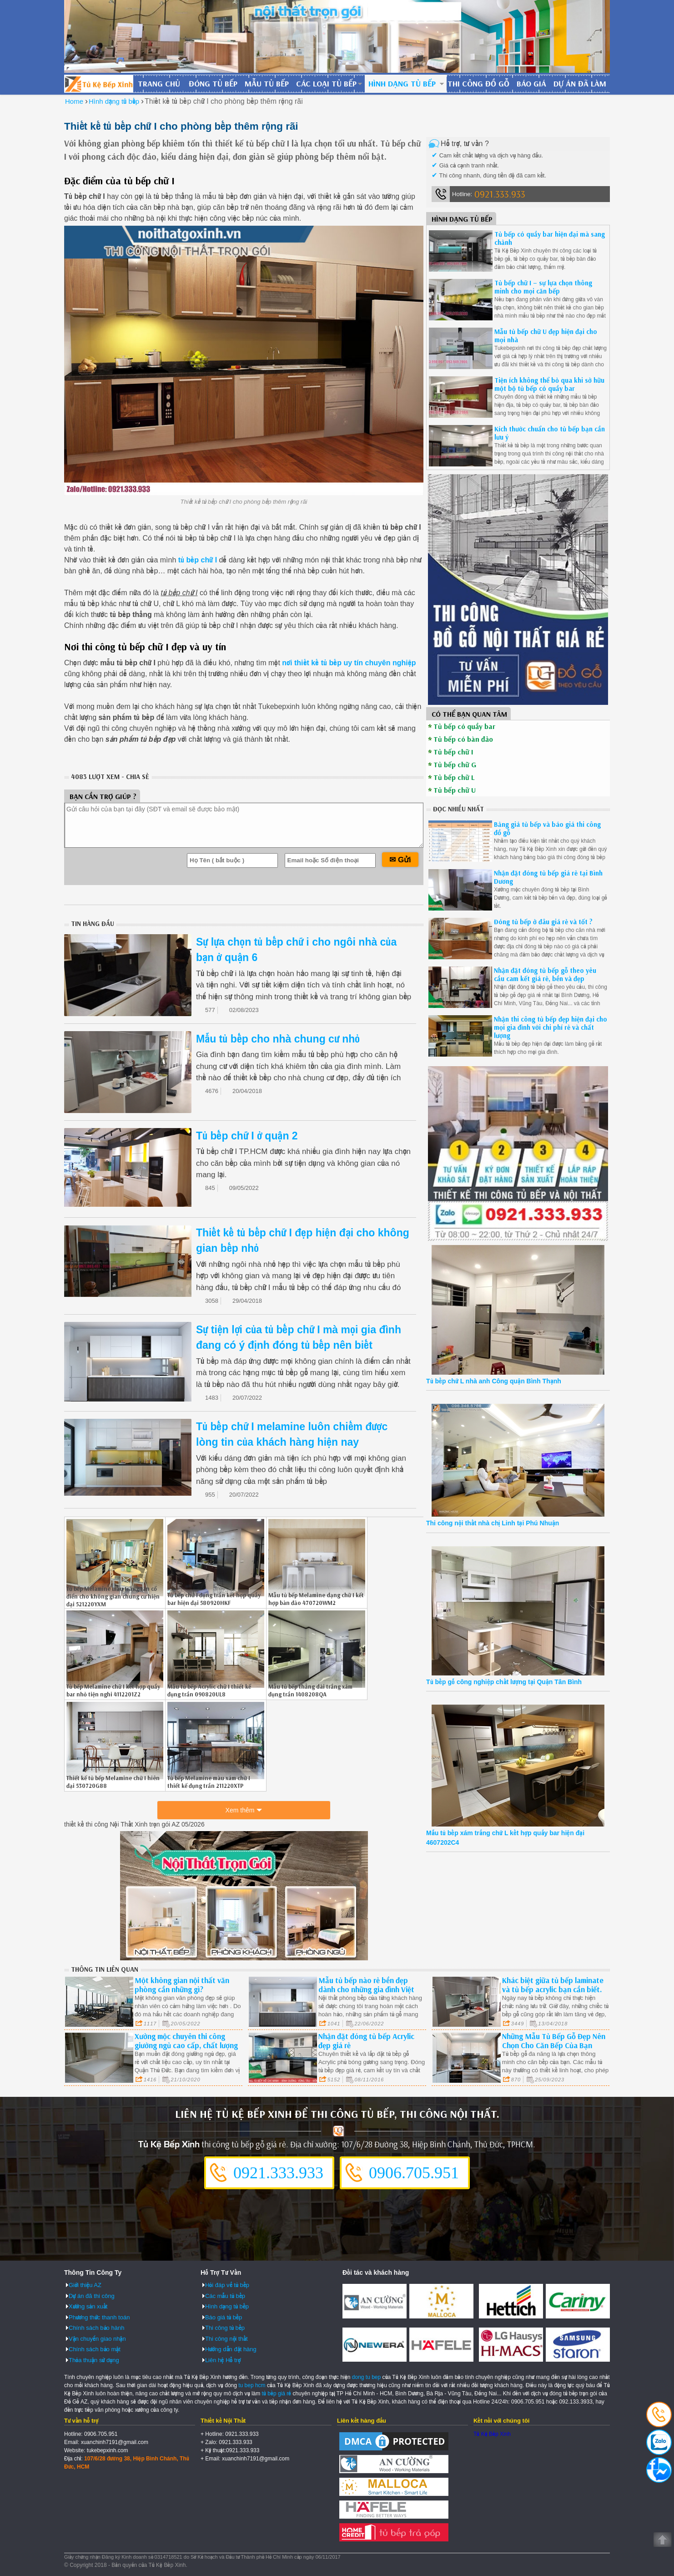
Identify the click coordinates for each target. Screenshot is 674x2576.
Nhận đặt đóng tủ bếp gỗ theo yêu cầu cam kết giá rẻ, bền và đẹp (545, 974)
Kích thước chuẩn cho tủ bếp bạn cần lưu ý (549, 433)
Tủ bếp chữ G (454, 764)
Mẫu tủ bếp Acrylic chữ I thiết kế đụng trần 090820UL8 (209, 1690)
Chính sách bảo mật (95, 2349)
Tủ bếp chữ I (453, 751)
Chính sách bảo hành (96, 2327)
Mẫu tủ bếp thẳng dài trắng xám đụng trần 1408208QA (310, 1690)
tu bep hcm (251, 2385)
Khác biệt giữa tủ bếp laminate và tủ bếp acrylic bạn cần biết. (553, 1984)
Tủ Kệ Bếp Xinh (492, 2434)
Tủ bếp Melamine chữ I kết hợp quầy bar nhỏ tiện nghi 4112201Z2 (113, 1690)
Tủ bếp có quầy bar (464, 726)
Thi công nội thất (226, 2338)
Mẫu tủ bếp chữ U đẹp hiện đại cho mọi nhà (545, 335)
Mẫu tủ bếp (267, 83)
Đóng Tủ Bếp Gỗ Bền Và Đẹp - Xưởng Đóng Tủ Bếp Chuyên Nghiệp (98, 83)
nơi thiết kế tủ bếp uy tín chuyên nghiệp (349, 663)
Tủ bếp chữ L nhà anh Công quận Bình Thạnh (493, 1381)
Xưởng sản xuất (88, 2306)
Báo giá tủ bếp (223, 2317)
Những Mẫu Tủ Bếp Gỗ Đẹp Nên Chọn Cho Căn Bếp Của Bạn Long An (553, 2045)
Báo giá (531, 83)
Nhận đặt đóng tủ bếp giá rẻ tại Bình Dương (548, 877)
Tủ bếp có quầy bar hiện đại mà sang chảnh (549, 238)
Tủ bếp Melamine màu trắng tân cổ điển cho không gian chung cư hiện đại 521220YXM (113, 1596)
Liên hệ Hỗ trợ (223, 2360)
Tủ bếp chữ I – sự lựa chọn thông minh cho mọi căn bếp (543, 286)
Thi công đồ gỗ (478, 83)
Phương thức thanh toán (99, 2317)
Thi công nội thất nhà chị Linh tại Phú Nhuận (492, 1523)
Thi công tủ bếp (225, 2327)
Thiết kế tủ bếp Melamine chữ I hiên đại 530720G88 (113, 1781)
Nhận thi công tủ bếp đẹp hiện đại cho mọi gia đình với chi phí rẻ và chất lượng (550, 1027)
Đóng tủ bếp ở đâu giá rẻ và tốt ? (543, 921)
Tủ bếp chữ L (454, 777)
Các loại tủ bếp (326, 83)
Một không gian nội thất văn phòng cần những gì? (182, 1984)
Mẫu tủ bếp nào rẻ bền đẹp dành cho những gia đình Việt (366, 1984)
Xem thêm (240, 1810)
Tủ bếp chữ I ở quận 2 (247, 1136)
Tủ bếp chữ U (454, 790)
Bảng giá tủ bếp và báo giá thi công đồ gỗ (547, 828)
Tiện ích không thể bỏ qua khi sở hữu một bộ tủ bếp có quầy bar (549, 384)
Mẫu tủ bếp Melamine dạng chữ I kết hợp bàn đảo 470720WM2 (316, 1598)
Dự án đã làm (579, 83)
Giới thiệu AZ (85, 2285)
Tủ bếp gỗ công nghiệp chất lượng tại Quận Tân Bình (504, 1681)
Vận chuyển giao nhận (97, 2338)
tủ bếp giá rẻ (277, 2393)
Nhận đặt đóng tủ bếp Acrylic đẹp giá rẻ (366, 2040)
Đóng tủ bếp (213, 83)
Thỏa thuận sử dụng (94, 2360)
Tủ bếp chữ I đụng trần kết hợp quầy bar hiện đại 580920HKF (214, 1598)
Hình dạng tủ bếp (402, 83)
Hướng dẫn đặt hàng (231, 2349)
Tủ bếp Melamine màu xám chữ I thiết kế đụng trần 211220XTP (208, 1781)
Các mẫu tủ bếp (225, 2296)
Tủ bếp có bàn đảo (463, 739)
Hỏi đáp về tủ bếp (227, 2285)
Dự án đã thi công (92, 2296)
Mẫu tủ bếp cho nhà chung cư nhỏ (278, 1039)
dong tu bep (366, 2377)
